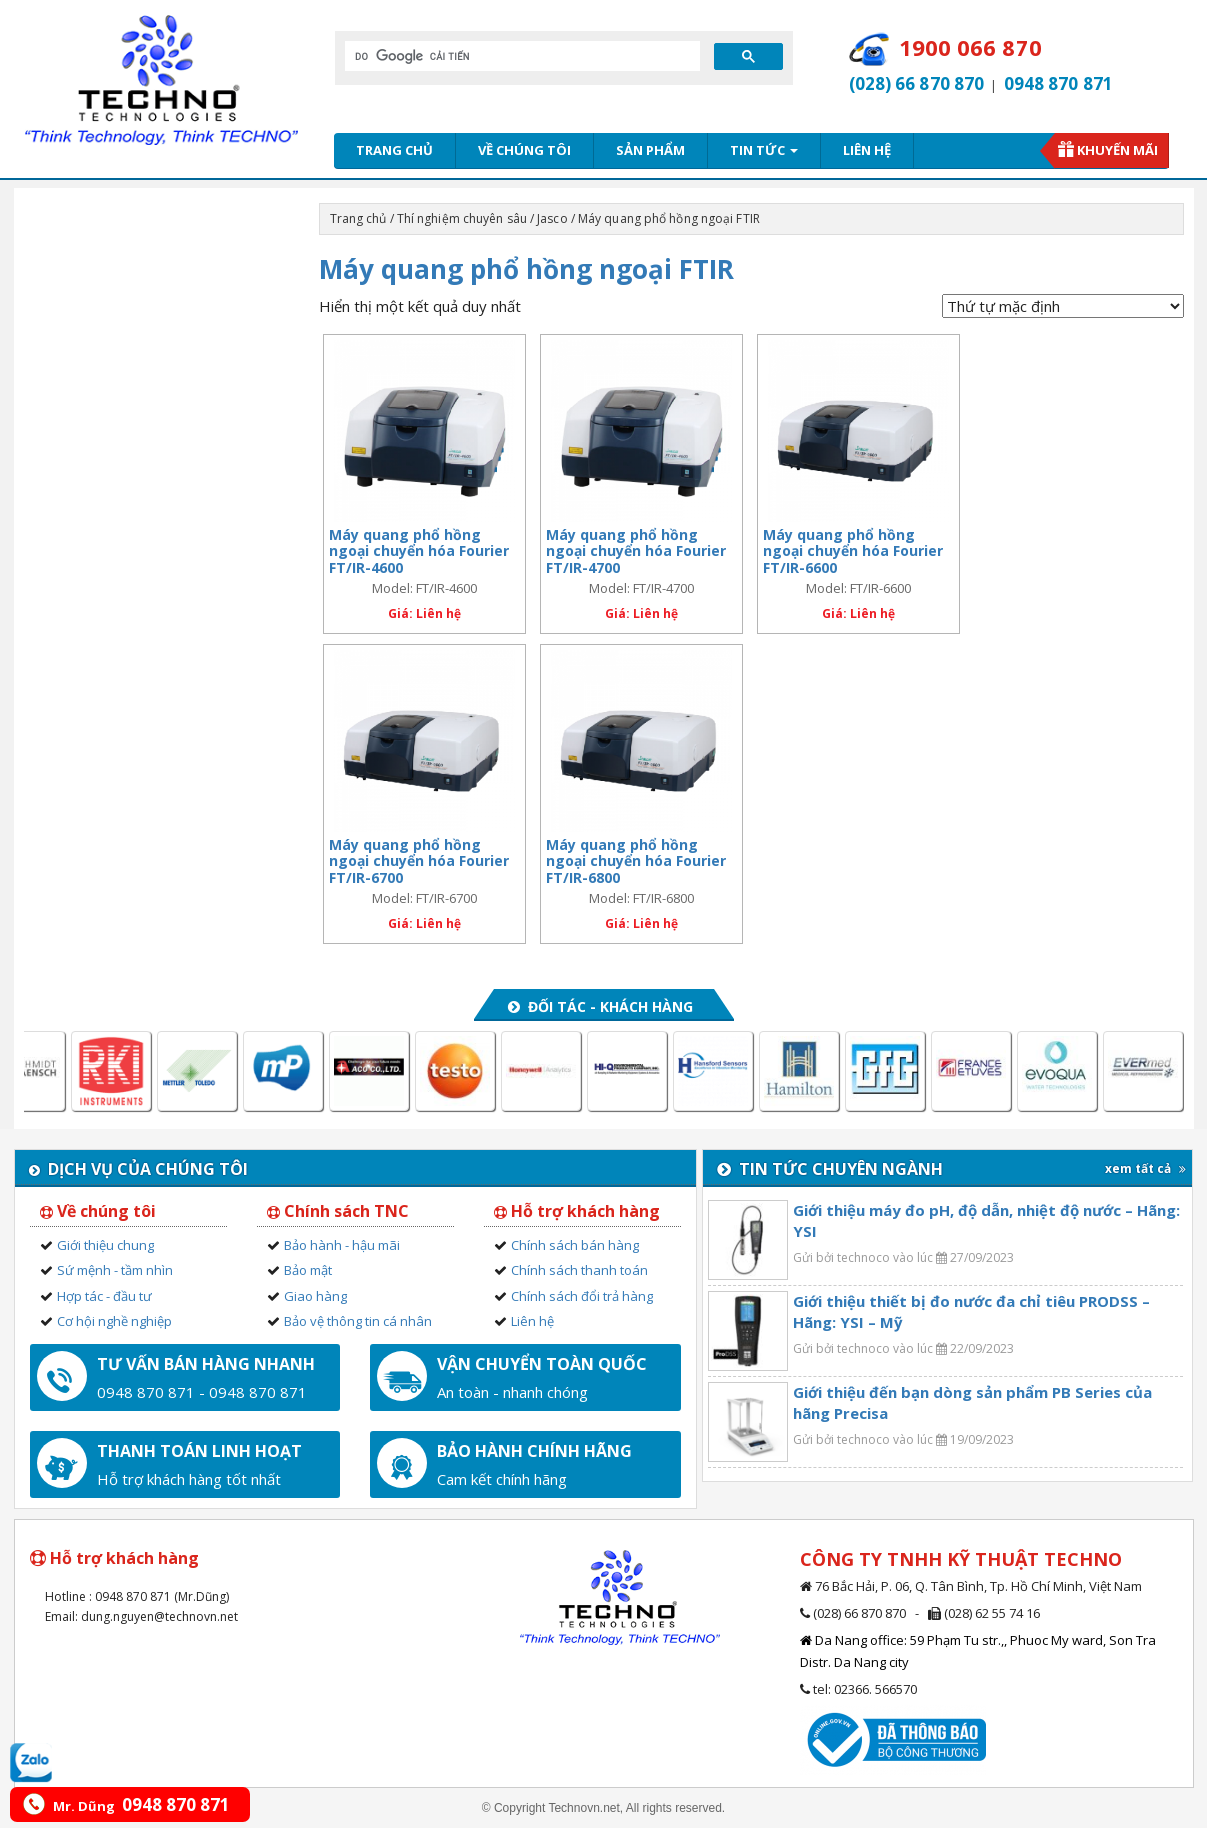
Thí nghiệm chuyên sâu (462, 218)
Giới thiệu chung (105, 1245)
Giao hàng (315, 1296)
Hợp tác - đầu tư (104, 1296)
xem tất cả (1145, 1168)
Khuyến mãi (1117, 150)
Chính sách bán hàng (575, 1245)
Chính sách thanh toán (579, 1270)
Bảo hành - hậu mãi (342, 1245)
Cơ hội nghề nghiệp (114, 1321)
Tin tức (764, 150)
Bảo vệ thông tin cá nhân (358, 1321)
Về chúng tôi (524, 150)
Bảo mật (308, 1270)
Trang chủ (394, 150)
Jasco (552, 218)
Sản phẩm (650, 150)
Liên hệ (867, 150)
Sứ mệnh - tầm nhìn (115, 1270)
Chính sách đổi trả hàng (582, 1296)
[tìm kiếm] (520, 56)
